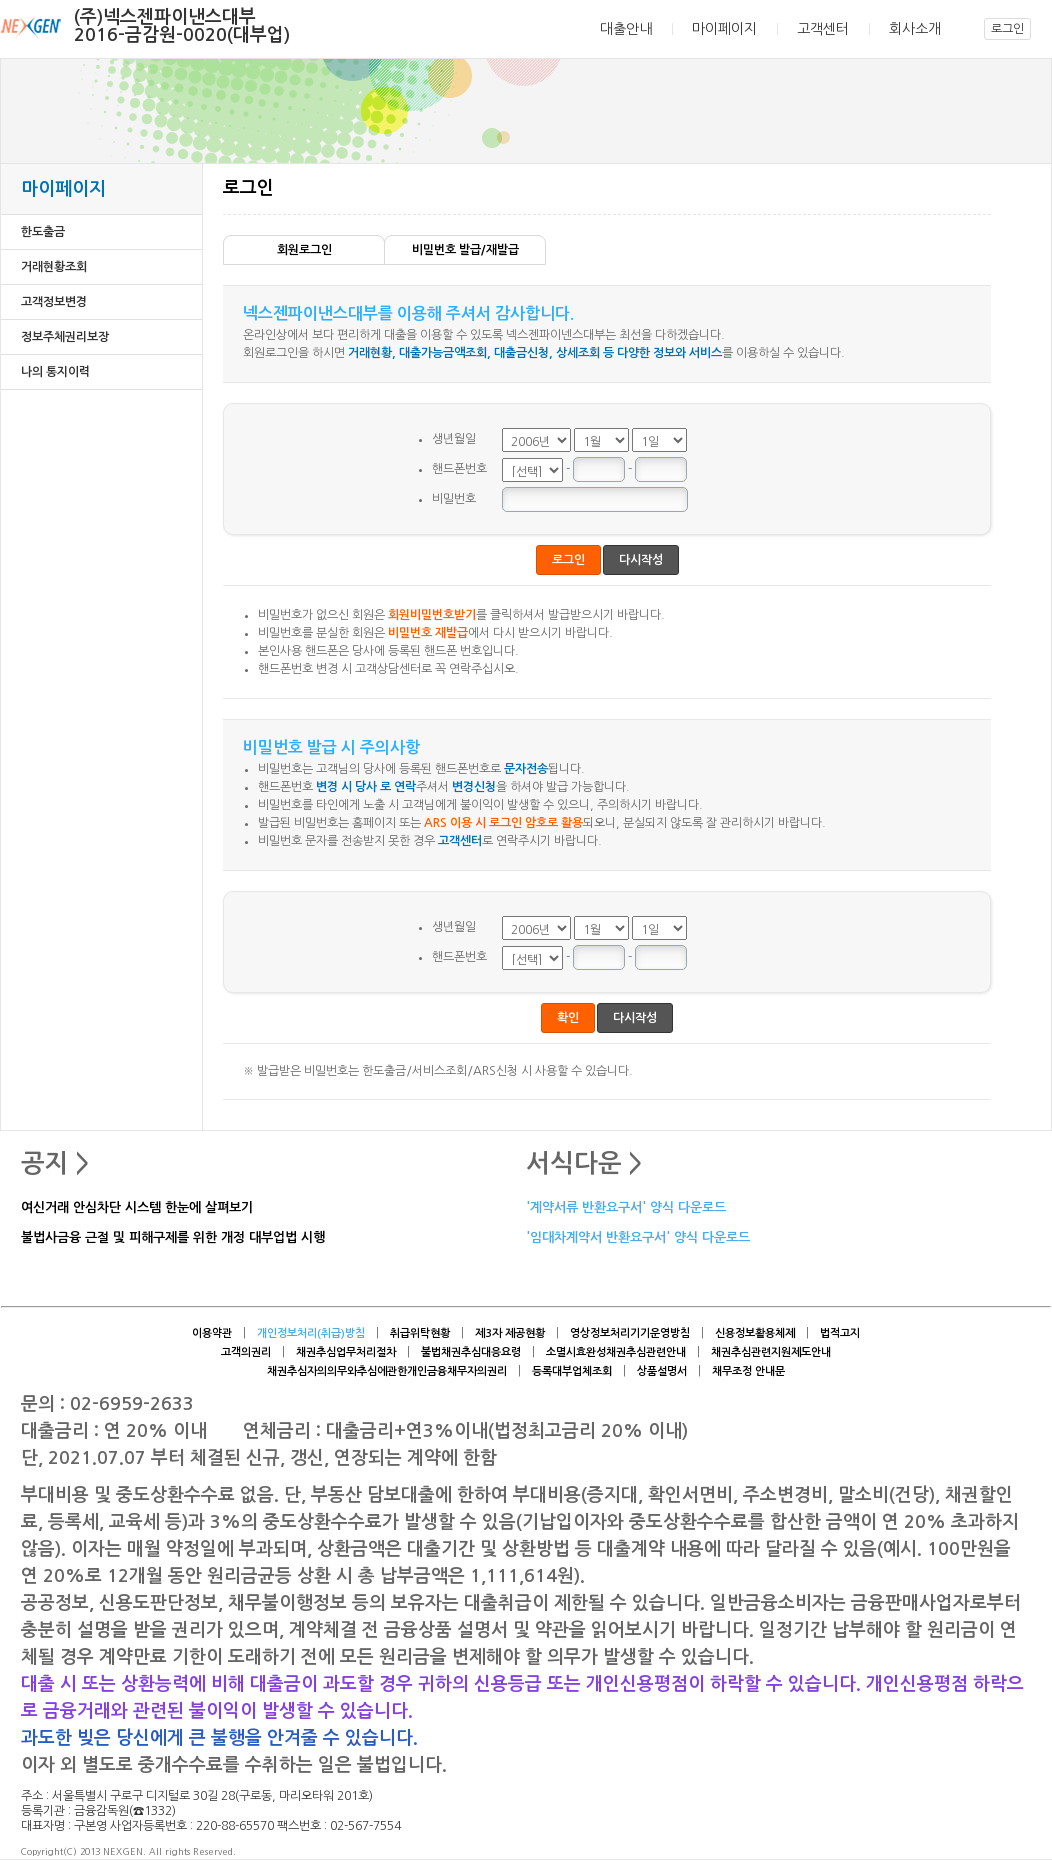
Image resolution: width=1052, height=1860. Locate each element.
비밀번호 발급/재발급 (465, 250)
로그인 (1007, 29)
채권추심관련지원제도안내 (771, 1352)
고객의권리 (246, 1352)
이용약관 (212, 1333)
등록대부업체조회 (572, 1371)
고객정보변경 (54, 302)
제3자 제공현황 (510, 1333)
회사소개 (915, 29)
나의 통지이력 (55, 372)
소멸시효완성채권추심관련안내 (616, 1352)
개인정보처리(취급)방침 (311, 1333)
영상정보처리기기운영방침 (630, 1333)
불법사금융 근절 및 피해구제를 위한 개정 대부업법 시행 (173, 1238)
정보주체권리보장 (65, 337)
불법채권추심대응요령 (471, 1352)
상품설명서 (662, 1371)
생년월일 (454, 439)
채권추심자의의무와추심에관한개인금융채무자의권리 (387, 1371)
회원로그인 (304, 250)
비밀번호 (454, 499)
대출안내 (626, 29)
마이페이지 (724, 29)
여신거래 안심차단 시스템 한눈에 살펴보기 (137, 1208)
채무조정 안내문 (748, 1371)
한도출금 (43, 232)
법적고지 (840, 1333)
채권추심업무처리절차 (346, 1352)
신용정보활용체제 (755, 1333)
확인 (568, 1018)
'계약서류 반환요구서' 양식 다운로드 (626, 1208)
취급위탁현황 (420, 1333)
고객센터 (823, 29)
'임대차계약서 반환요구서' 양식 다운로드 (638, 1238)
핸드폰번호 (459, 469)
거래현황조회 (54, 267)
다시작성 (641, 560)
